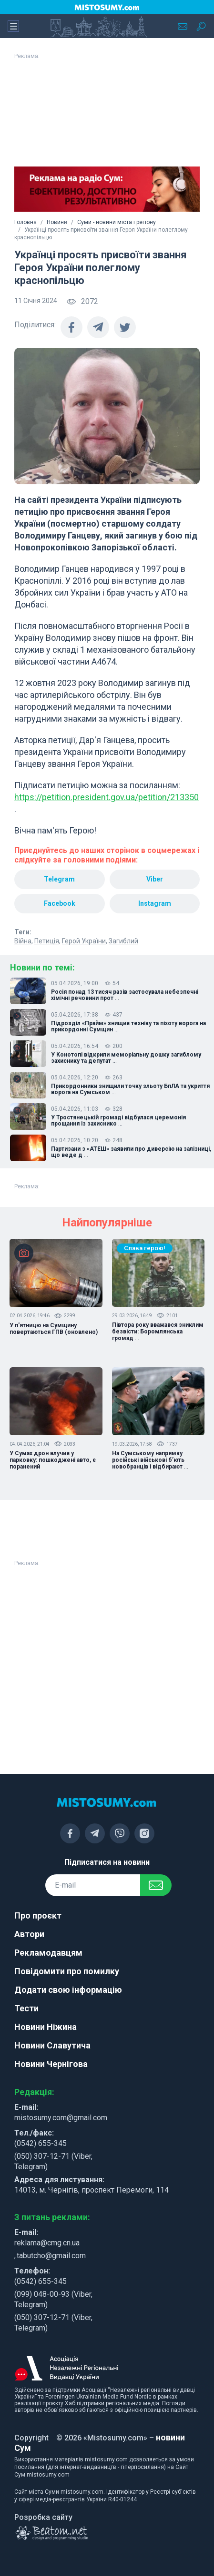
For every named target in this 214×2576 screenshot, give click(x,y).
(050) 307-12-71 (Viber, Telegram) (53, 2161)
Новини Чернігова (51, 2064)
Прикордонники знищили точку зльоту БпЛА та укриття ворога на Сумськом (130, 1089)
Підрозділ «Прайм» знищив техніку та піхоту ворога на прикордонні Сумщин (128, 1026)
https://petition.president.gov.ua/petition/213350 (106, 797)
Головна (25, 222)
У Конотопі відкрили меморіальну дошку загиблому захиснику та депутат (126, 1058)
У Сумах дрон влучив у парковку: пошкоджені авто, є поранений (53, 1460)
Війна (22, 941)
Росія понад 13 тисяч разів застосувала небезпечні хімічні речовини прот (124, 995)
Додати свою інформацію (68, 1990)
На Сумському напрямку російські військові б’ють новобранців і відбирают (150, 1460)
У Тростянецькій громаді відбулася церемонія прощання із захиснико (118, 1121)
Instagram (154, 903)
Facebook (59, 903)
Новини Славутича (52, 2045)
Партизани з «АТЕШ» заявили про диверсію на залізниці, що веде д (131, 1152)
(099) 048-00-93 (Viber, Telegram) (53, 2299)
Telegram (59, 879)
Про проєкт (37, 1915)
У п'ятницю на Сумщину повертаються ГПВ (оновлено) (54, 1328)
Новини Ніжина (45, 2027)
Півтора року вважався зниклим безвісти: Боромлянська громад (158, 1332)
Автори (29, 1934)
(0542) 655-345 (40, 2143)
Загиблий (123, 941)
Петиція (46, 941)
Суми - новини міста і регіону (116, 222)
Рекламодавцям (48, 1953)
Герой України (84, 941)
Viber (154, 879)
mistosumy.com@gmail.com (60, 2117)
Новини (57, 222)
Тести (26, 2008)
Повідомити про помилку (66, 1971)
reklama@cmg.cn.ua (47, 2242)
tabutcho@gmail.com (51, 2255)
